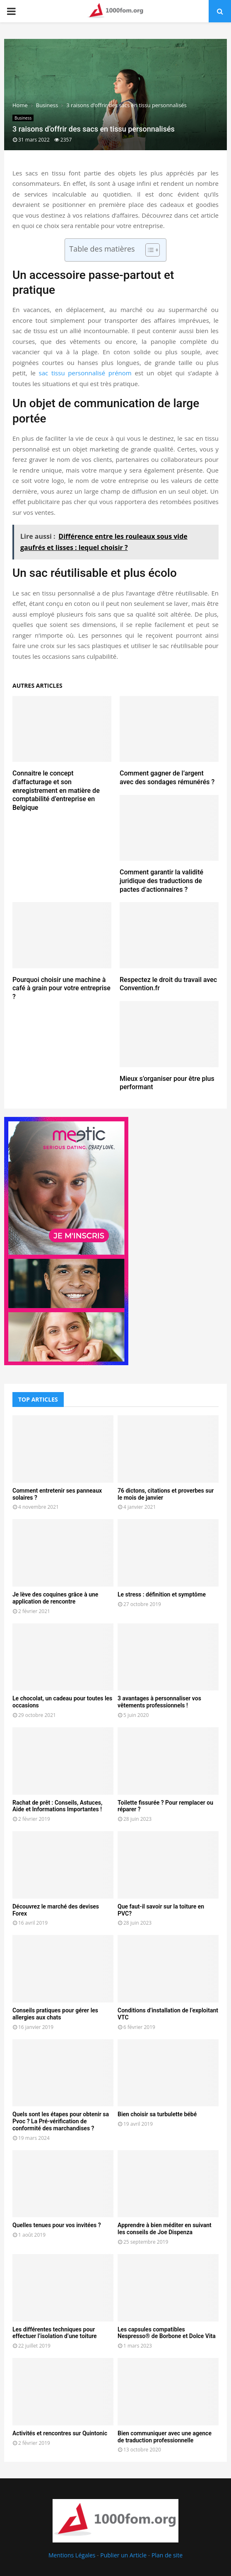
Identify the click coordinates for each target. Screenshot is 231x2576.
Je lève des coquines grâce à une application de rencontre (55, 1598)
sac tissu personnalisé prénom (85, 373)
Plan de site (167, 2555)
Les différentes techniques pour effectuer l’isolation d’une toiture (54, 2333)
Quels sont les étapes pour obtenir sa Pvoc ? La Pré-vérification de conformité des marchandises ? (60, 2121)
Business (22, 118)
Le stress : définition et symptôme (162, 1594)
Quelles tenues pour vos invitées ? (56, 2225)
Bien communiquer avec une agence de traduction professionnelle (165, 2437)
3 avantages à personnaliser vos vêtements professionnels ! (159, 1702)
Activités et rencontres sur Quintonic (59, 2433)
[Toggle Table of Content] (148, 250)
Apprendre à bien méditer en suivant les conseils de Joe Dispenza (165, 2228)
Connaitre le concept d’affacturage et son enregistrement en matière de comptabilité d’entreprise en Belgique (56, 790)
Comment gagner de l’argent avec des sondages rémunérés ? (167, 777)
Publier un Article (123, 2555)
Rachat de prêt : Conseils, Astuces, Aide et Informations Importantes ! (57, 1806)
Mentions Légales (72, 2555)
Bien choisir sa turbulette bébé (157, 2114)
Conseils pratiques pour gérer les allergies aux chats (55, 2014)
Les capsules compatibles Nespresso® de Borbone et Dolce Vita (167, 2333)
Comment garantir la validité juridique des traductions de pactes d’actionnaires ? (161, 880)
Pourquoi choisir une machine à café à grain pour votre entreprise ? (61, 988)
